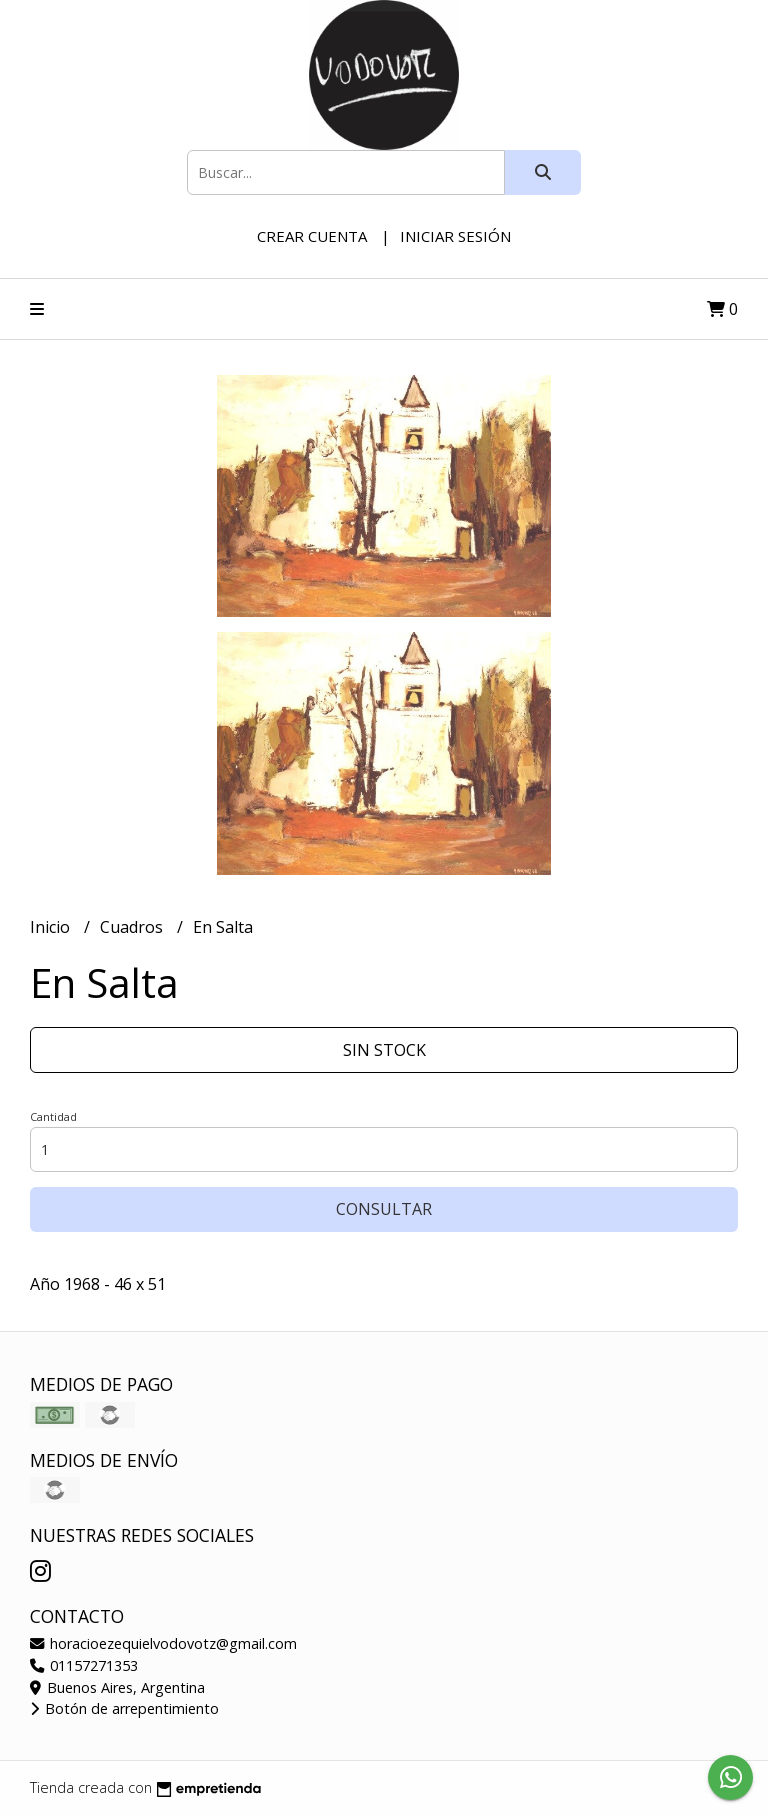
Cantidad (53, 1116)
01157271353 (84, 1665)
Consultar (384, 1209)
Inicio (52, 927)
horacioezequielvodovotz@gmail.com (163, 1643)
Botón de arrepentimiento (124, 1708)
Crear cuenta (312, 236)
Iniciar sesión (455, 236)
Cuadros (133, 927)
